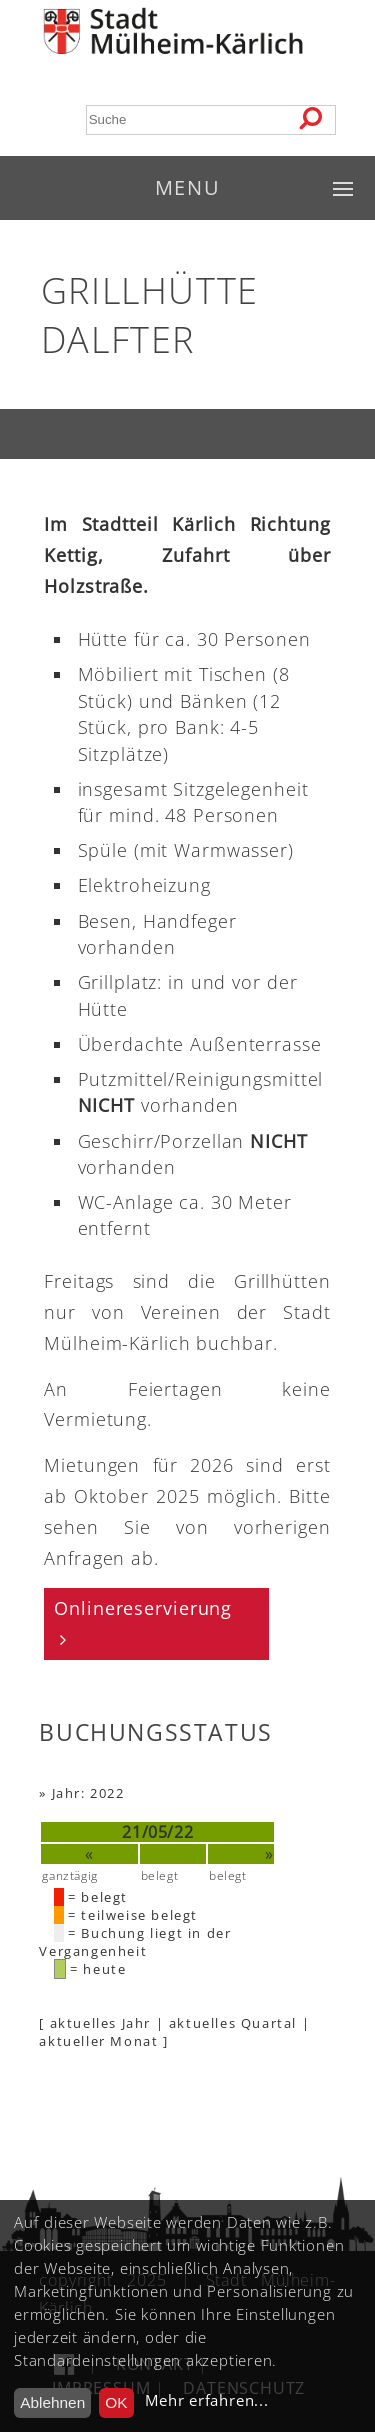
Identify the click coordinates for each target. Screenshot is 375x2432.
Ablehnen (52, 2402)
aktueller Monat (98, 2041)
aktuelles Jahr (100, 2023)
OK (116, 2402)
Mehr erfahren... (206, 2400)
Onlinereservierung (143, 1608)
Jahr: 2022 (88, 1793)
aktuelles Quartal (233, 2023)
